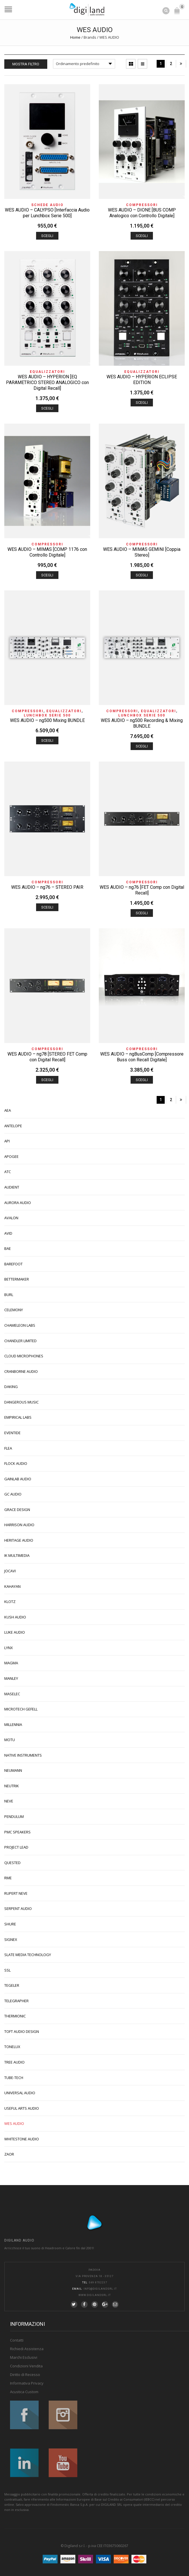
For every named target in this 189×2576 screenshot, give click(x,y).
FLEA (8, 1448)
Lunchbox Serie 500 (47, 715)
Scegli (47, 236)
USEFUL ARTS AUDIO (21, 2108)
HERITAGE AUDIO (18, 1540)
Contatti (16, 2340)
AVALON (11, 1217)
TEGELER (11, 1985)
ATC (7, 1171)
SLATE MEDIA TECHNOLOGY (27, 1954)
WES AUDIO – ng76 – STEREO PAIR (47, 887)
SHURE (10, 1924)
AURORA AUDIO (17, 1202)
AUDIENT (11, 1187)
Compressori (142, 205)
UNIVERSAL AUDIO (19, 2092)
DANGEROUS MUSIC (21, 1402)
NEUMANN (13, 1770)
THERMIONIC (15, 2016)
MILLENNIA (13, 1724)
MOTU (9, 1739)
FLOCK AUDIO (15, 1463)
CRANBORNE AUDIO (21, 1371)
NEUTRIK (11, 1785)
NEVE (8, 1801)
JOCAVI (10, 1570)
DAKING (11, 1386)
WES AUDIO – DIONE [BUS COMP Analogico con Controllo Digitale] (142, 212)
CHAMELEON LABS (19, 1325)
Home (75, 37)
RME (8, 1877)
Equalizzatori (47, 372)
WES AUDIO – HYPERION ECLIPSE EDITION (142, 379)
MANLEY (11, 1678)
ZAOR (9, 2154)
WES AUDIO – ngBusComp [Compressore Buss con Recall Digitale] (142, 1056)
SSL (7, 1970)
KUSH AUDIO (15, 1617)
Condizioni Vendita (26, 2365)
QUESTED (12, 1862)
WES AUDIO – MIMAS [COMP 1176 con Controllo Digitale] (47, 552)
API (7, 1141)
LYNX (8, 1647)
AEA (7, 1110)
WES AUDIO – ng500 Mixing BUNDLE (47, 720)
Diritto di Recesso (25, 2374)
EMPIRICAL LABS (18, 1417)
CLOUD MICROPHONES (23, 1356)
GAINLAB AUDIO (17, 1478)
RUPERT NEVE (15, 1893)
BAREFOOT (13, 1264)
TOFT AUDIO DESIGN (21, 2031)
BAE (7, 1248)
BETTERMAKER (16, 1279)
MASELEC (12, 1693)
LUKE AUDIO (14, 1632)
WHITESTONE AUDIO (21, 2139)
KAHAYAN (12, 1586)
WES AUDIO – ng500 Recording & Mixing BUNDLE (142, 723)
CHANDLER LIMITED (20, 1340)
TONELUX (12, 2046)
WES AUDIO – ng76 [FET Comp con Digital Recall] (142, 890)
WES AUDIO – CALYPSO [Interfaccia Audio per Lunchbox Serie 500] (47, 212)
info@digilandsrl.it (100, 2288)
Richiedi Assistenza (27, 2348)
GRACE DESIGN (17, 1509)
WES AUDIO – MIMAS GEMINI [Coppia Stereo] (141, 552)
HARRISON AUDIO (19, 1524)
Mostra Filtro (25, 64)
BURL (8, 1294)
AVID (8, 1233)
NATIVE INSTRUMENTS (23, 1755)
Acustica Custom (24, 2391)
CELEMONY (13, 1309)
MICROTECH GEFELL (21, 1709)
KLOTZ (9, 1601)
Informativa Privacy (27, 2383)
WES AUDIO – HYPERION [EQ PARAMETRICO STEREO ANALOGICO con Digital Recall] (47, 382)
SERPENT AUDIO (18, 1908)
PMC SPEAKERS (17, 1832)
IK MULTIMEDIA (16, 1555)
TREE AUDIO (14, 2062)
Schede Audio (47, 205)
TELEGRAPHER (16, 2000)
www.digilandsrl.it (94, 2295)
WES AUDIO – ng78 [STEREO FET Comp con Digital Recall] (47, 1056)
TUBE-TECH (13, 2077)
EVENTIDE (12, 1432)
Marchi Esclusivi (23, 2357)
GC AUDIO (12, 1494)
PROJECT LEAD (16, 1847)
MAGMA (11, 1662)
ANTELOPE (13, 1125)
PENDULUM (14, 1816)
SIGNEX (10, 1939)
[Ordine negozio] (84, 63)
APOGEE (11, 1156)
